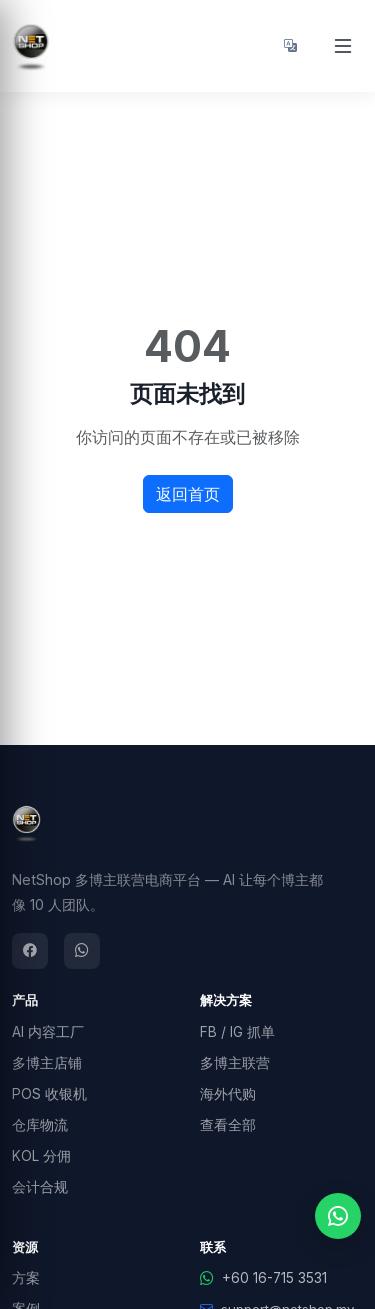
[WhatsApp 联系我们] (338, 1216)
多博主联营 (235, 1063)
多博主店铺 (47, 1063)
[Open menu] (343, 46)
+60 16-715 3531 (263, 1278)
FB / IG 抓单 (237, 1032)
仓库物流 (40, 1125)
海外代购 (228, 1094)
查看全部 (228, 1125)
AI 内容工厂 (48, 1032)
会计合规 (40, 1187)
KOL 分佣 (41, 1156)
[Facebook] (30, 951)
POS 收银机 (49, 1094)
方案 (26, 1278)
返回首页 (188, 494)
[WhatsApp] (82, 951)
